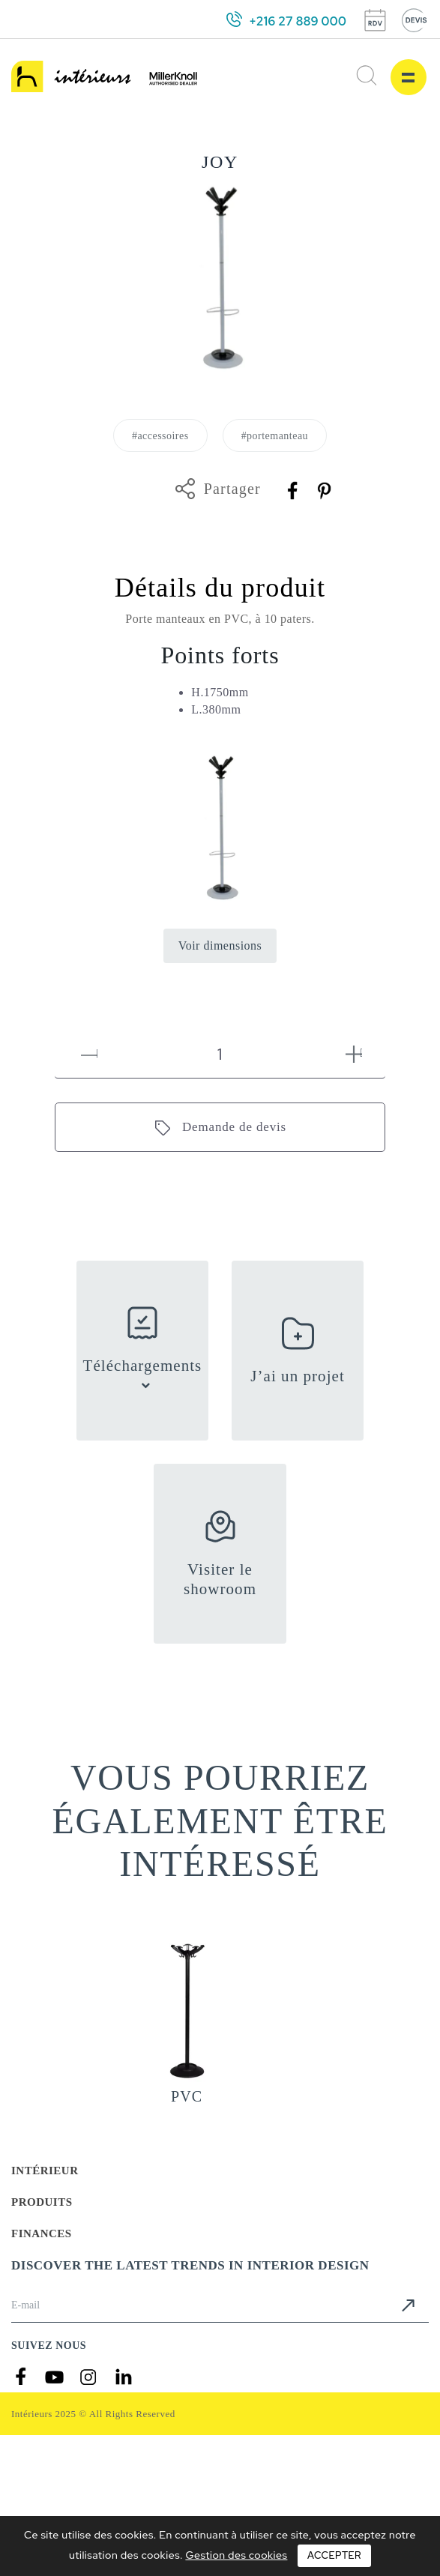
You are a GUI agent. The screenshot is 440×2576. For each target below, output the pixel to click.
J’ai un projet (297, 1376)
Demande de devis (234, 1127)
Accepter (334, 2555)
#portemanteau (274, 435)
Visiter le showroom (220, 1579)
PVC (186, 2096)
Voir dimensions (220, 945)
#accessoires (160, 435)
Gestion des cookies (236, 2555)
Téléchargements (142, 1366)
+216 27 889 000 (297, 21)
